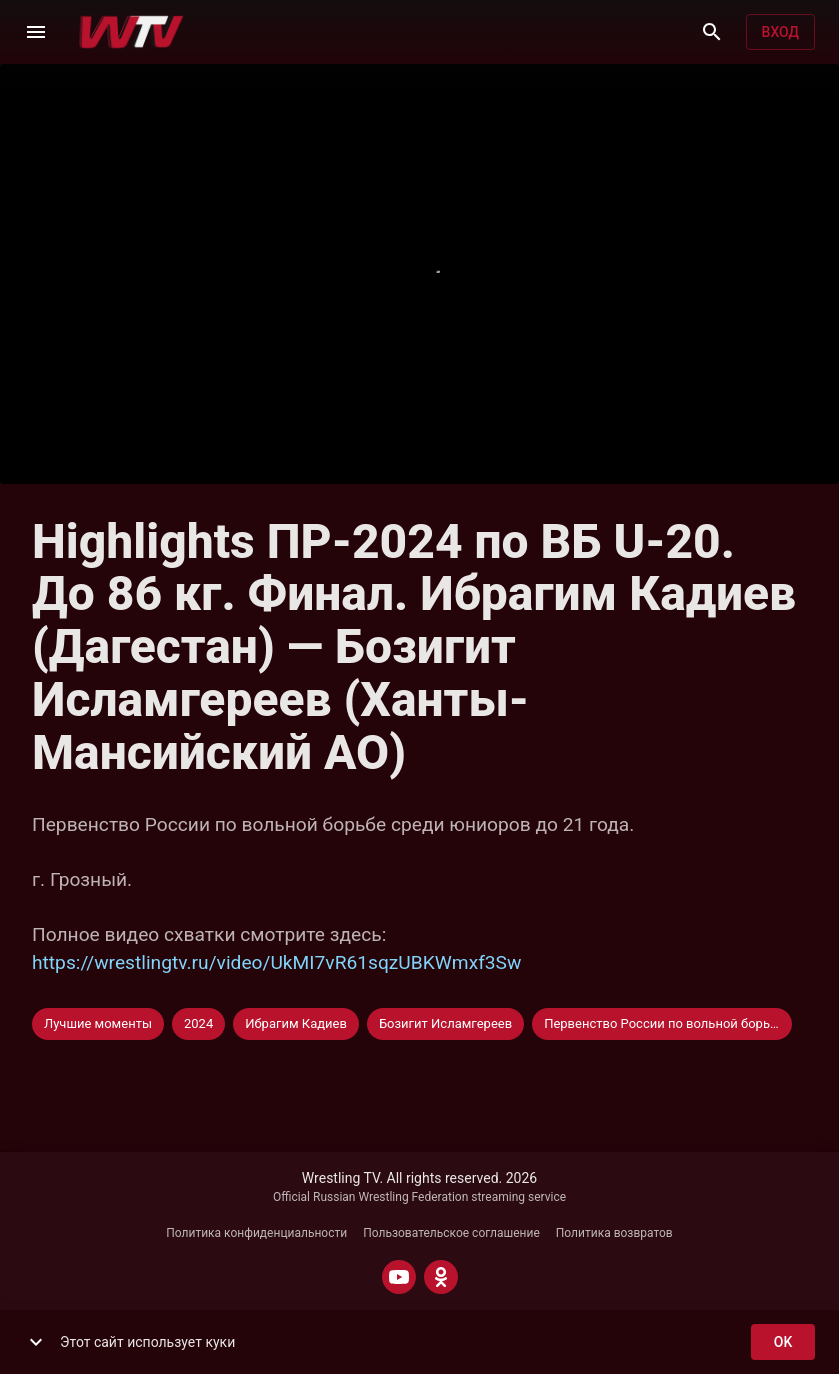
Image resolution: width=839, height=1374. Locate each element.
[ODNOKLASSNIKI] (441, 1277)
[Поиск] (712, 32)
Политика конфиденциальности (256, 1233)
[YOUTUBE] (399, 1277)
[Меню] (36, 32)
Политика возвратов (614, 1233)
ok (783, 1342)
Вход (780, 32)
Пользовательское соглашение (451, 1233)
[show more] (36, 1342)
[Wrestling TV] (131, 32)
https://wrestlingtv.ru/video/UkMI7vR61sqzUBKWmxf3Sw (276, 962)
